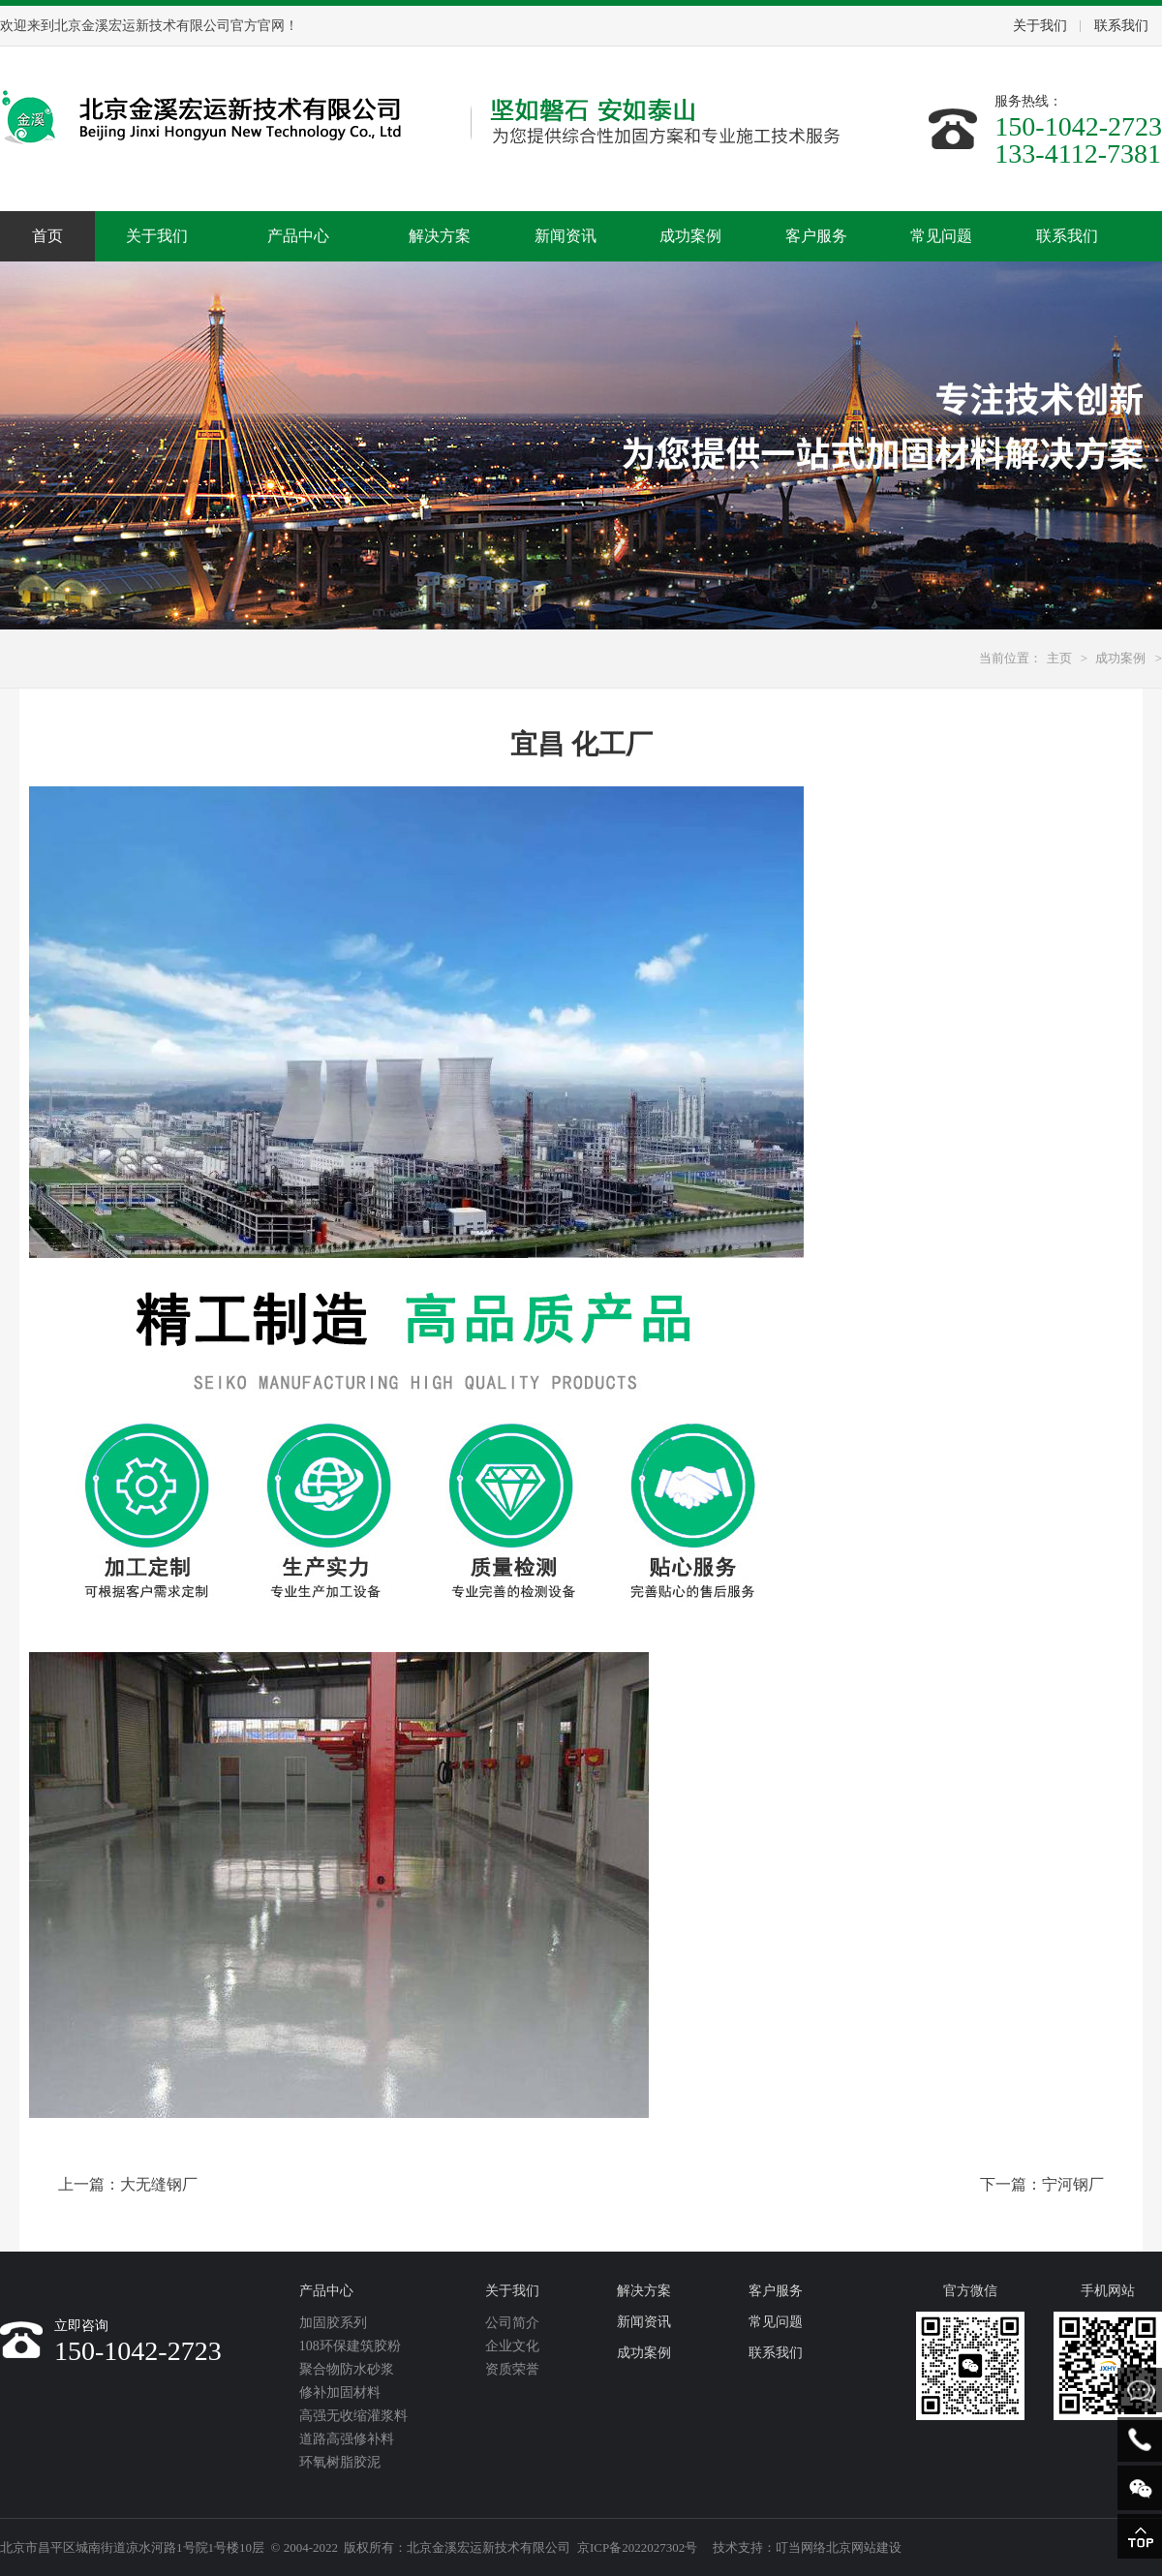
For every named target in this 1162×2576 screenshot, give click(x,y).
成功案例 (690, 236)
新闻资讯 (565, 236)
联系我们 (1121, 25)
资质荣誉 (512, 2369)
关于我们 (1040, 25)
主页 (1059, 658)
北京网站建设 (864, 2547)
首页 (47, 236)
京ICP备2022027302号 (637, 2547)
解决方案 (440, 236)
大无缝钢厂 (159, 2184)
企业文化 (512, 2346)
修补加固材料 (340, 2392)
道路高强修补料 (346, 2439)
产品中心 (298, 236)
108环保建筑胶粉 (350, 2346)
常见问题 (941, 236)
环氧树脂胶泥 (340, 2462)
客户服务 (816, 236)
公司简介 (512, 2322)
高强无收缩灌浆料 (353, 2415)
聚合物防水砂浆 (346, 2369)
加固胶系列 (333, 2322)
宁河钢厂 (1073, 2184)
